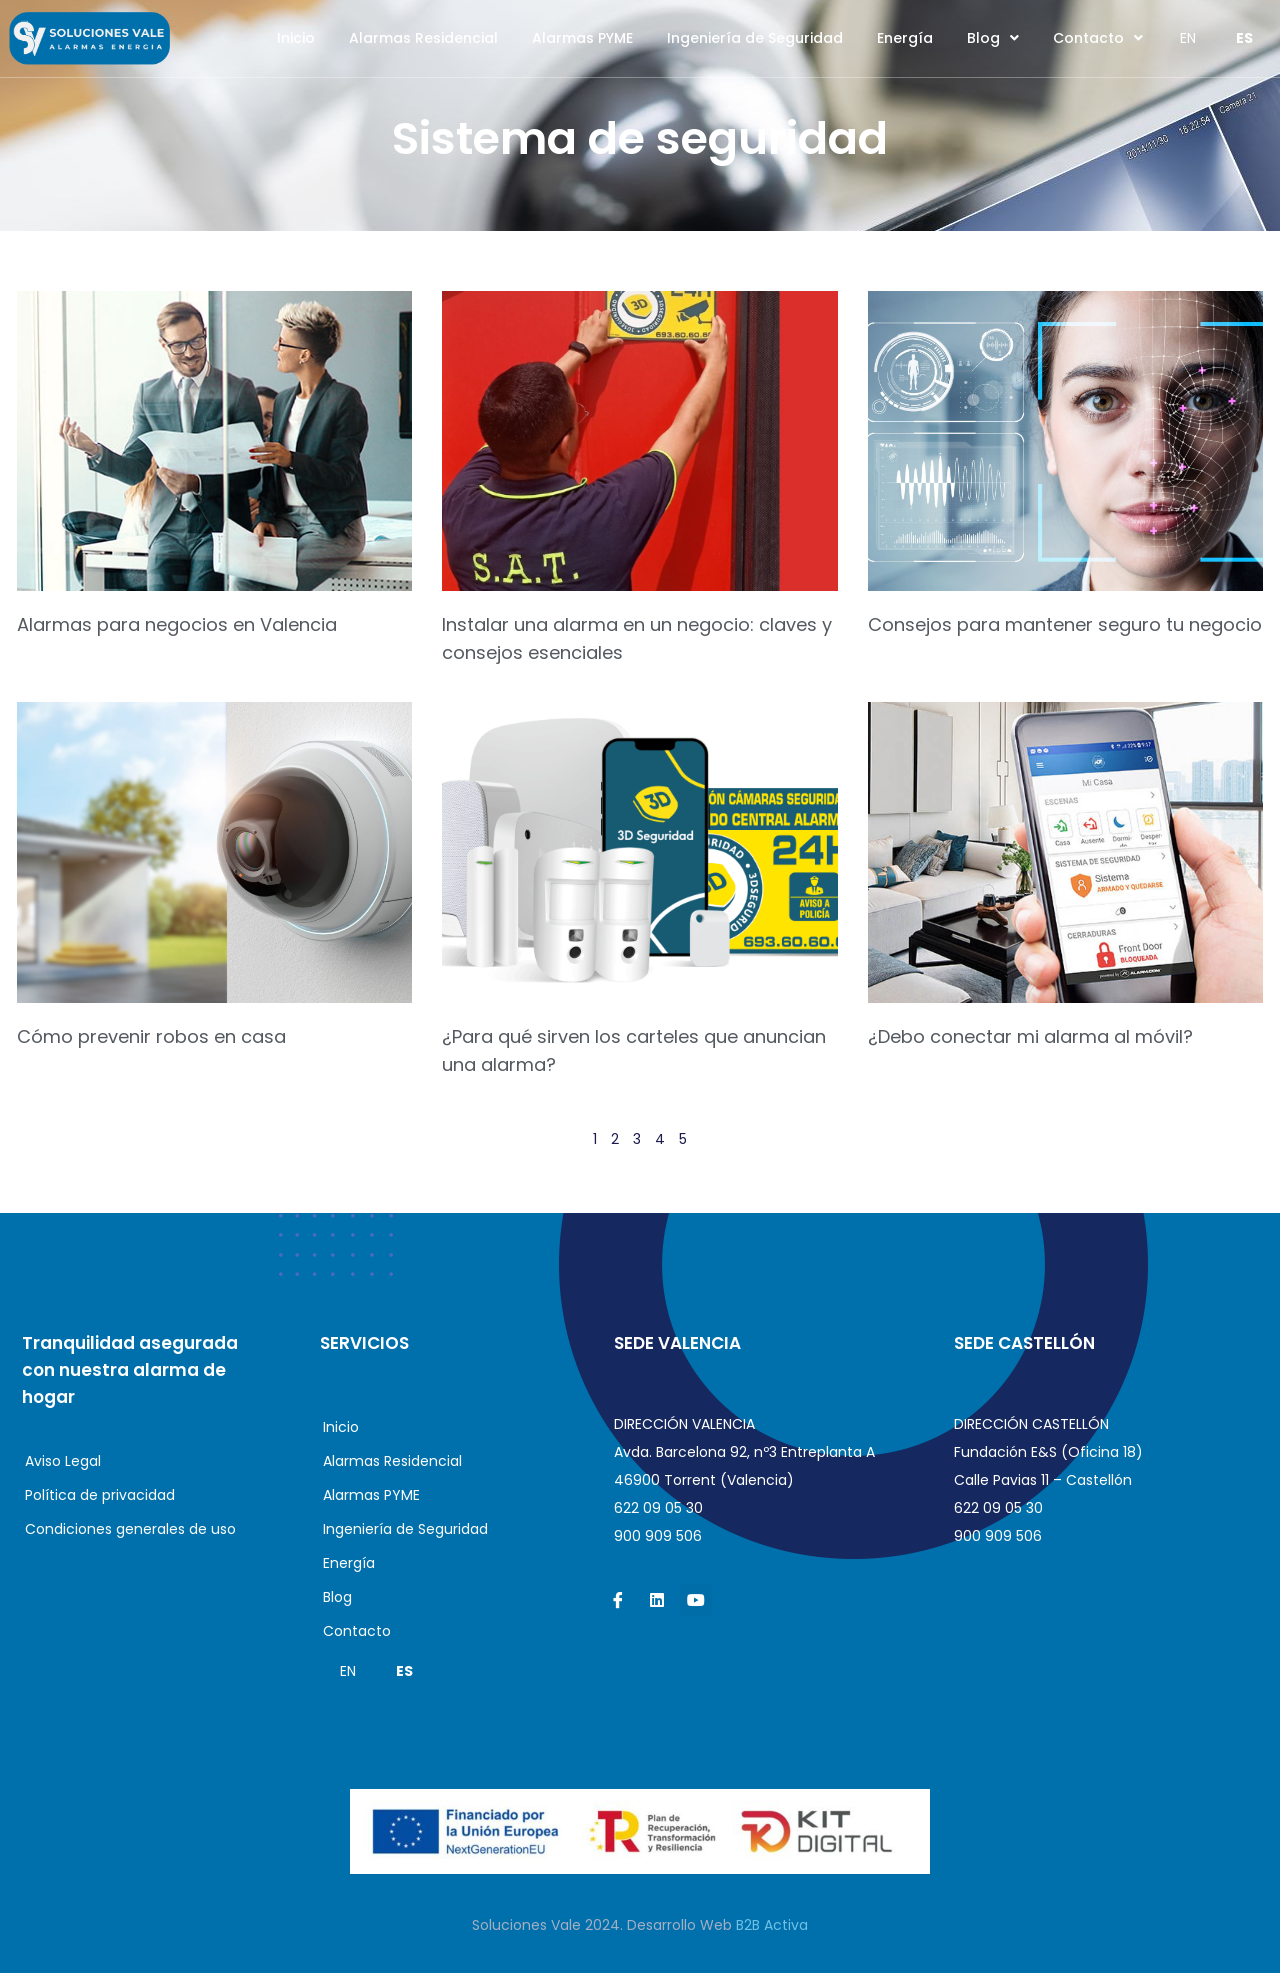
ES (1244, 38)
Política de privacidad (100, 1495)
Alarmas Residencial (423, 38)
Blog (993, 38)
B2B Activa (772, 1925)
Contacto (1098, 38)
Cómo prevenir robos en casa (151, 1036)
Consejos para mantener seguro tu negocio (1065, 624)
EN (1188, 38)
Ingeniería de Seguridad (755, 38)
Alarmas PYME (582, 38)
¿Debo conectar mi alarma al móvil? (1030, 1036)
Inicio (296, 38)
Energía (905, 38)
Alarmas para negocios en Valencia (177, 624)
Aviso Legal (63, 1461)
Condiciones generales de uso (130, 1529)
